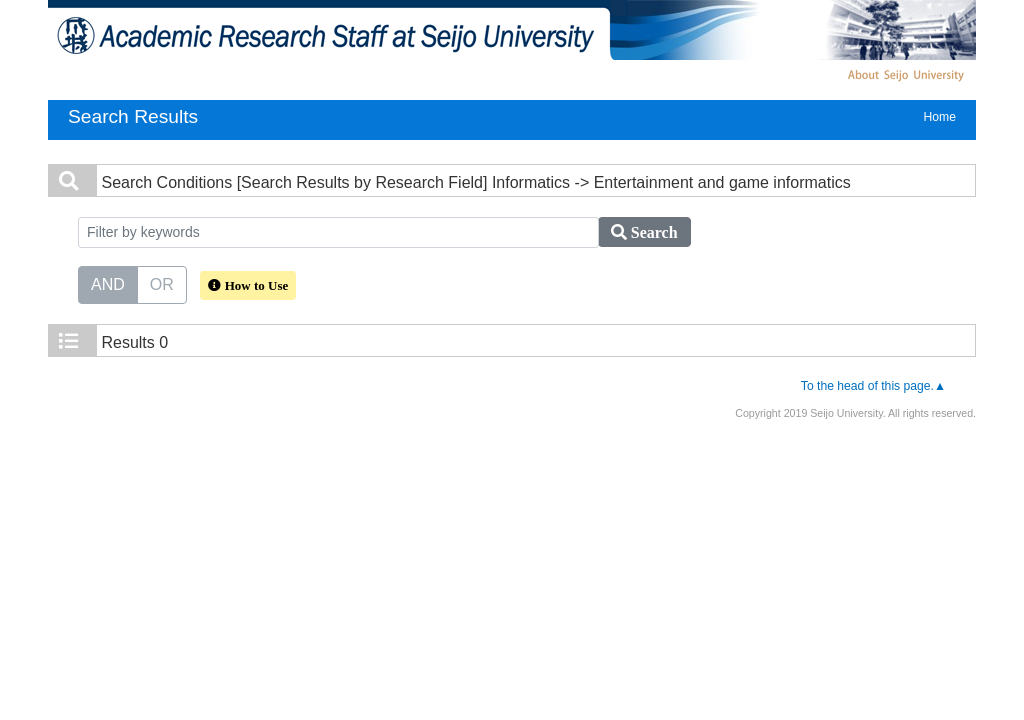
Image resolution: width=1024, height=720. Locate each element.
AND (108, 283)
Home (940, 117)
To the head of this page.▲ (873, 386)
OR (162, 283)
